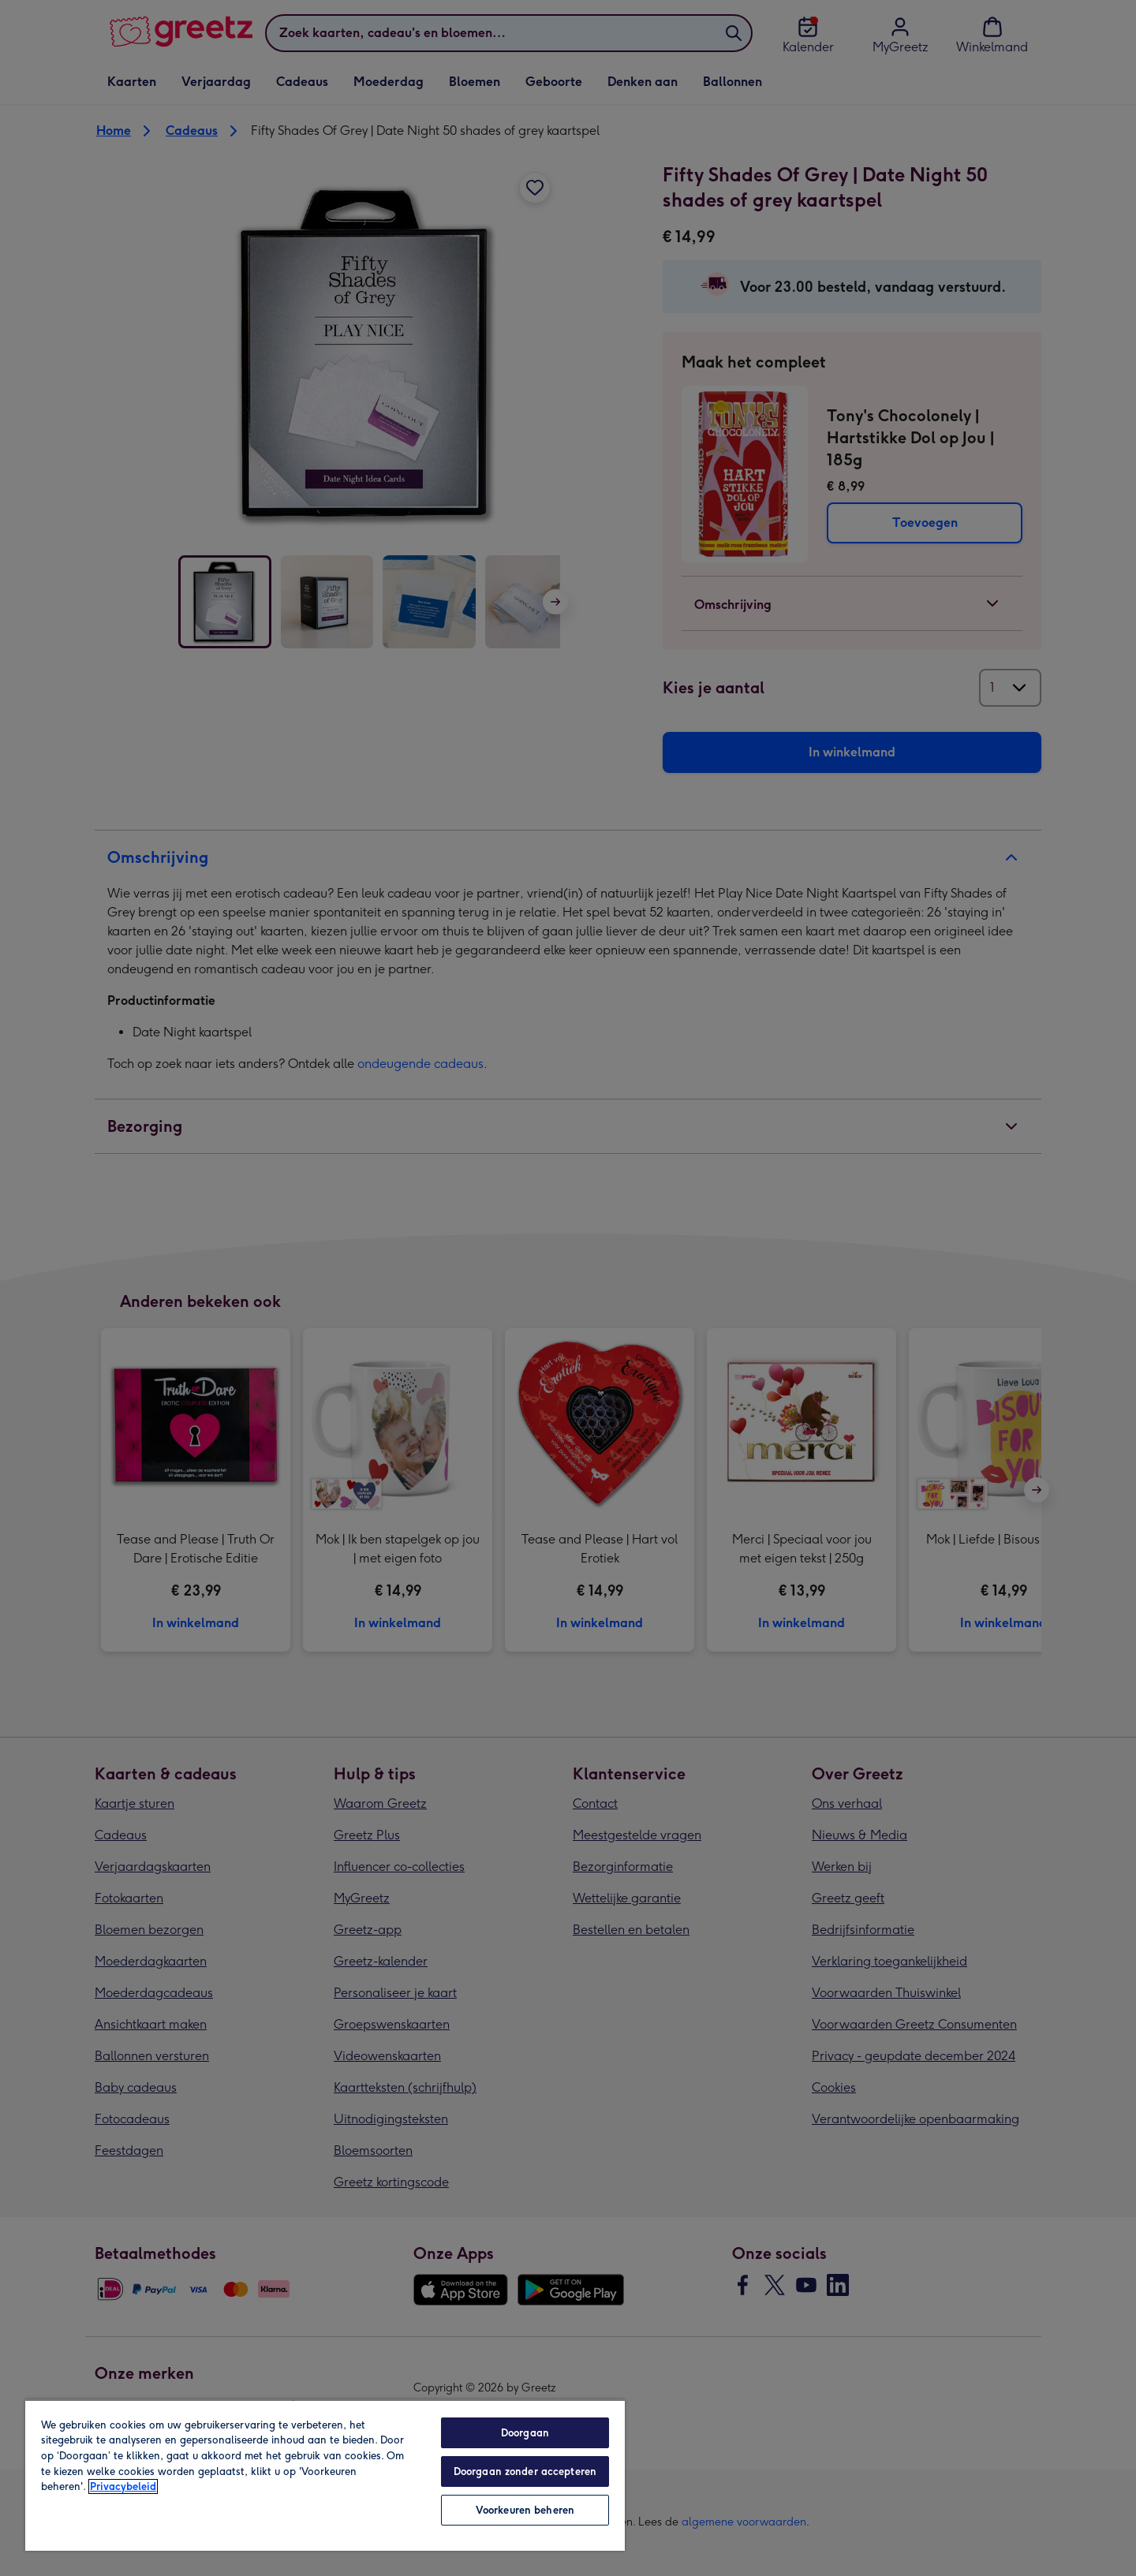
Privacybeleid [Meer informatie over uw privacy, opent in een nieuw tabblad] (123, 2486)
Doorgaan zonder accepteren (525, 2471)
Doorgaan (525, 2433)
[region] (325, 2475)
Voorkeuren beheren (525, 2510)
